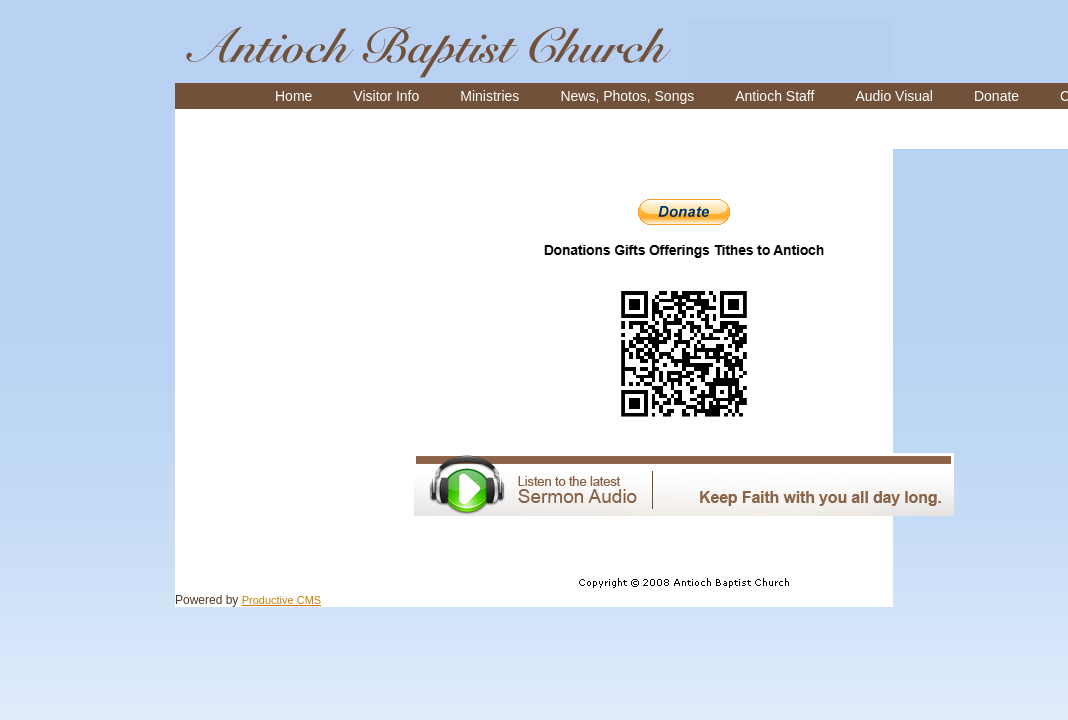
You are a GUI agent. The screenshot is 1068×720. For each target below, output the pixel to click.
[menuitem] (293, 96)
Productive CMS (281, 600)
